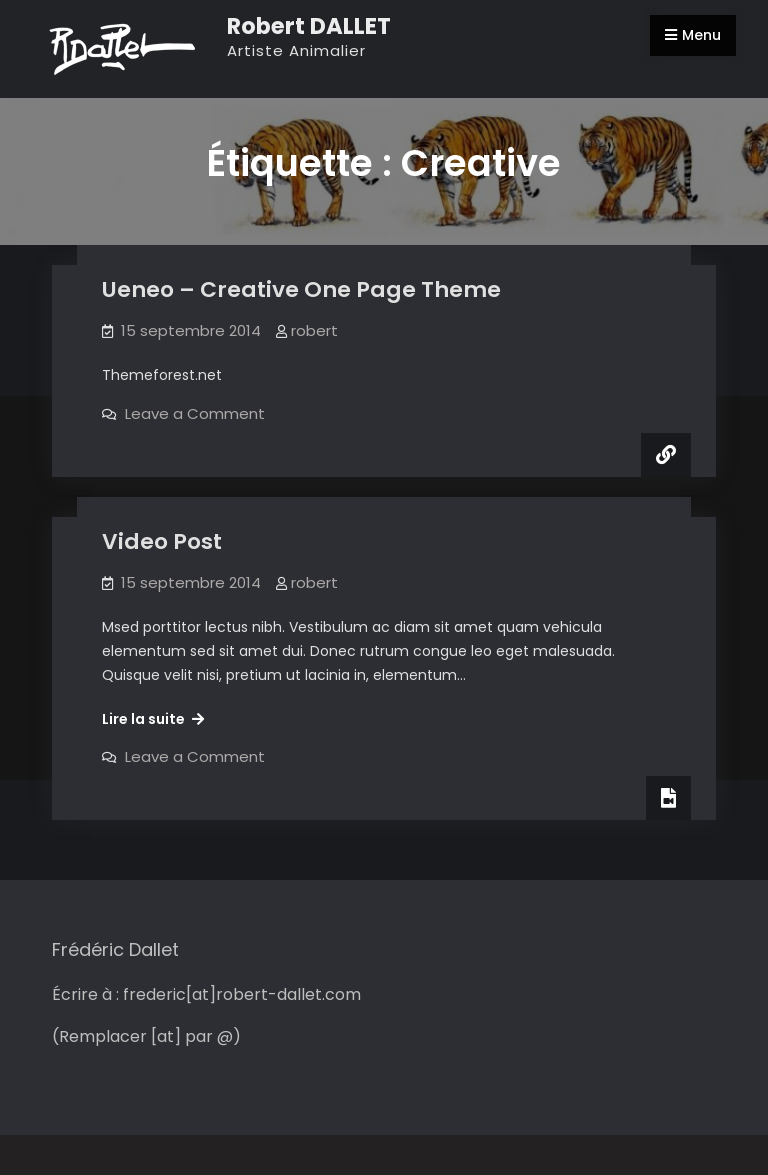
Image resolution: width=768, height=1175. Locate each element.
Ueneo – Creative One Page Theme (301, 289)
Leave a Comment (195, 413)
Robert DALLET (309, 26)
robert (314, 330)
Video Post (162, 541)
